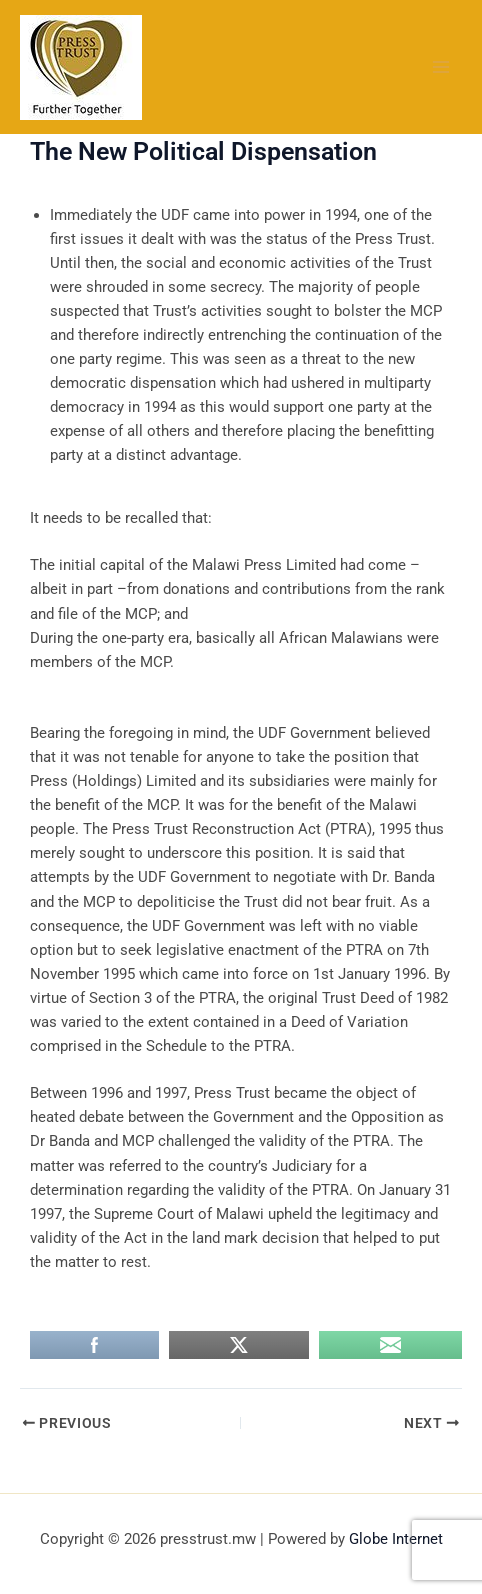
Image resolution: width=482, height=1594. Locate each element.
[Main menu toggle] (441, 67)
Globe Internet (396, 1539)
